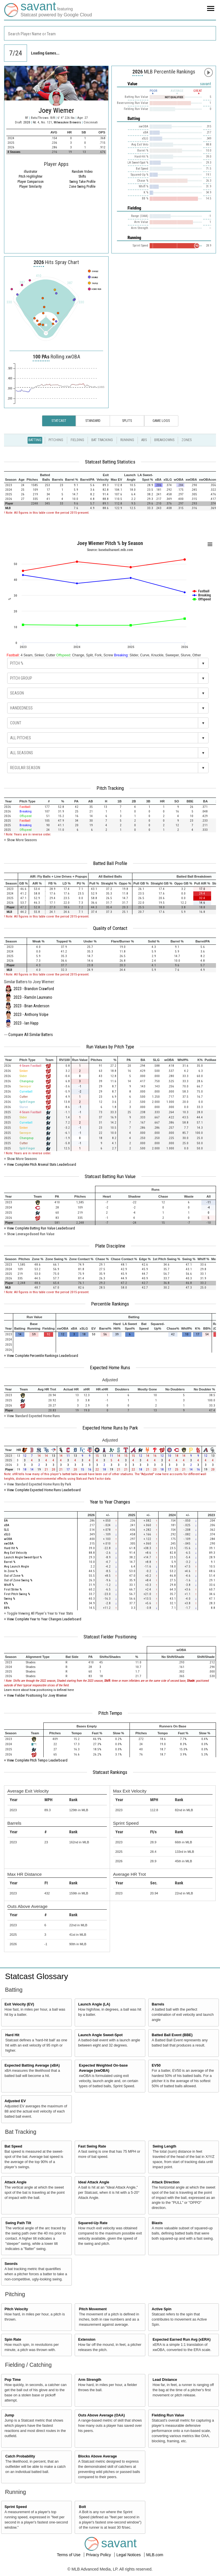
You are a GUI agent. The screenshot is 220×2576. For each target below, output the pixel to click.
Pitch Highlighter (31, 176)
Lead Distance (165, 2380)
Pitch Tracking (110, 788)
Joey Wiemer (56, 110)
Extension (86, 2340)
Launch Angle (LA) (94, 2004)
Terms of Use (69, 2554)
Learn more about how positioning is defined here (39, 1690)
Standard (93, 421)
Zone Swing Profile (82, 187)
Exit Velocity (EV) (19, 2004)
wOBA (8, 1539)
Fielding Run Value (168, 2415)
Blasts (157, 2223)
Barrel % (9, 1562)
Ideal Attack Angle (93, 2182)
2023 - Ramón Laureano (32, 997)
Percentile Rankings (110, 1304)
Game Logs (161, 421)
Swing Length (164, 2146)
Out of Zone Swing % (18, 1580)
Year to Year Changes (110, 1502)
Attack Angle (16, 2182)
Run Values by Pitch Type (110, 1047)
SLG (6, 1530)
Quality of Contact (110, 928)
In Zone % (11, 1571)
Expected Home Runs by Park (110, 1428)
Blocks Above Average (97, 2456)
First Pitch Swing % (17, 1594)
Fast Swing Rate (92, 2146)
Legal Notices (129, 2554)
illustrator (30, 172)
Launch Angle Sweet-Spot (100, 2035)
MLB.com (154, 2554)
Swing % (9, 1599)
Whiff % (9, 1585)
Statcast (58, 421)
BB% (6, 1608)
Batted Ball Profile (110, 863)
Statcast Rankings (110, 1772)
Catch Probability (20, 2456)
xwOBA (8, 1543)
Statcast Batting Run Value (110, 1176)
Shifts (82, 176)
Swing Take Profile (82, 182)
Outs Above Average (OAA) (101, 2415)
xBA (6, 1525)
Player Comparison (31, 182)
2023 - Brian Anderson (31, 1006)
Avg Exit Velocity (15, 1553)
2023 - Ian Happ (25, 1023)
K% (6, 1603)
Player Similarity (30, 187)
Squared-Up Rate (92, 2223)
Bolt (82, 2507)
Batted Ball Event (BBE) (172, 2035)
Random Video (82, 172)
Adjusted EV (15, 2101)
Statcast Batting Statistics (110, 462)
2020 (26, 122)
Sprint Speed (16, 2507)
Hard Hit (12, 2035)
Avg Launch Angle (16, 1566)
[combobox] (110, 33)
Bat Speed (13, 2146)
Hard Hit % (11, 1548)
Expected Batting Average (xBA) (32, 2065)
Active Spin (161, 2309)
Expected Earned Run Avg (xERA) (182, 2340)
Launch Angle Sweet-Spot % (23, 1557)
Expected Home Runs (110, 1367)
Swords (11, 2264)
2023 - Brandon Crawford (33, 988)
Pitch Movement (93, 2309)
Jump (9, 2415)
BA (6, 1520)
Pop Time (13, 2380)
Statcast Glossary (36, 1976)
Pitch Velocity (16, 2309)
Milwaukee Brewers (68, 122)
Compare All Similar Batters (30, 1034)
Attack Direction (166, 2182)
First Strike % (13, 1589)
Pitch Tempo (110, 1713)
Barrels (158, 2004)
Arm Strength (89, 2380)
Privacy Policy (99, 2554)
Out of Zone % (13, 1576)
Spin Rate (13, 2340)
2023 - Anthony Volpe (31, 1014)
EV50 (156, 2065)
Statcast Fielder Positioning (110, 1637)
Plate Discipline (110, 1246)
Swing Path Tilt (18, 2223)
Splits (127, 421)
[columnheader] (11, 477)
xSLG (7, 1534)
